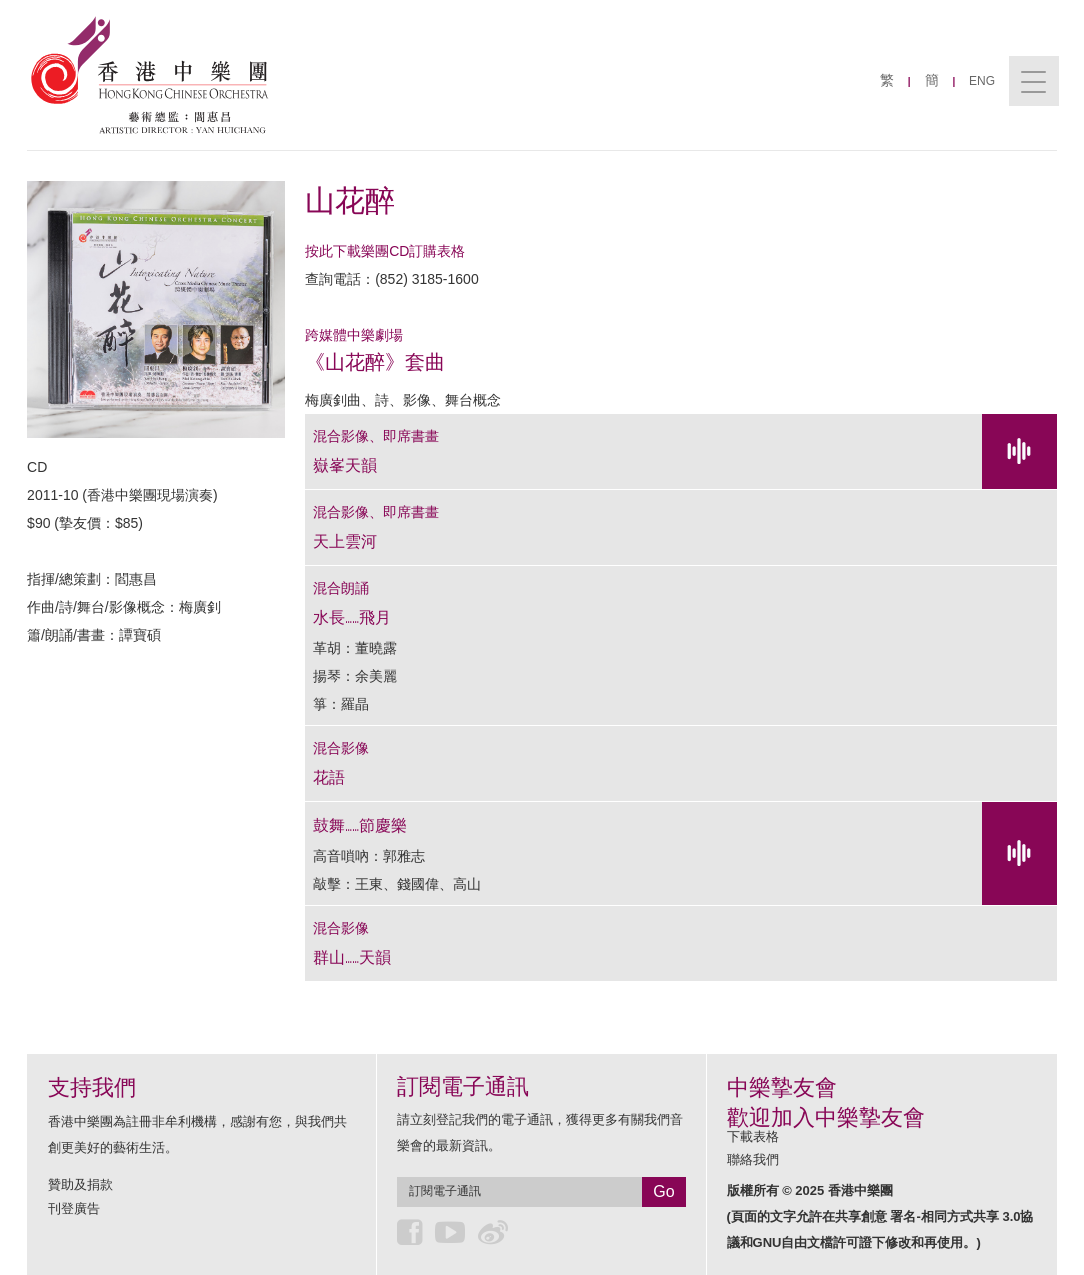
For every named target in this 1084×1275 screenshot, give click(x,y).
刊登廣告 (74, 1208)
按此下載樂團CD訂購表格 (385, 251)
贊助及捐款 (80, 1184)
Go (663, 1191)
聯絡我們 (753, 1159)
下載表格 (753, 1136)
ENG (982, 81)
